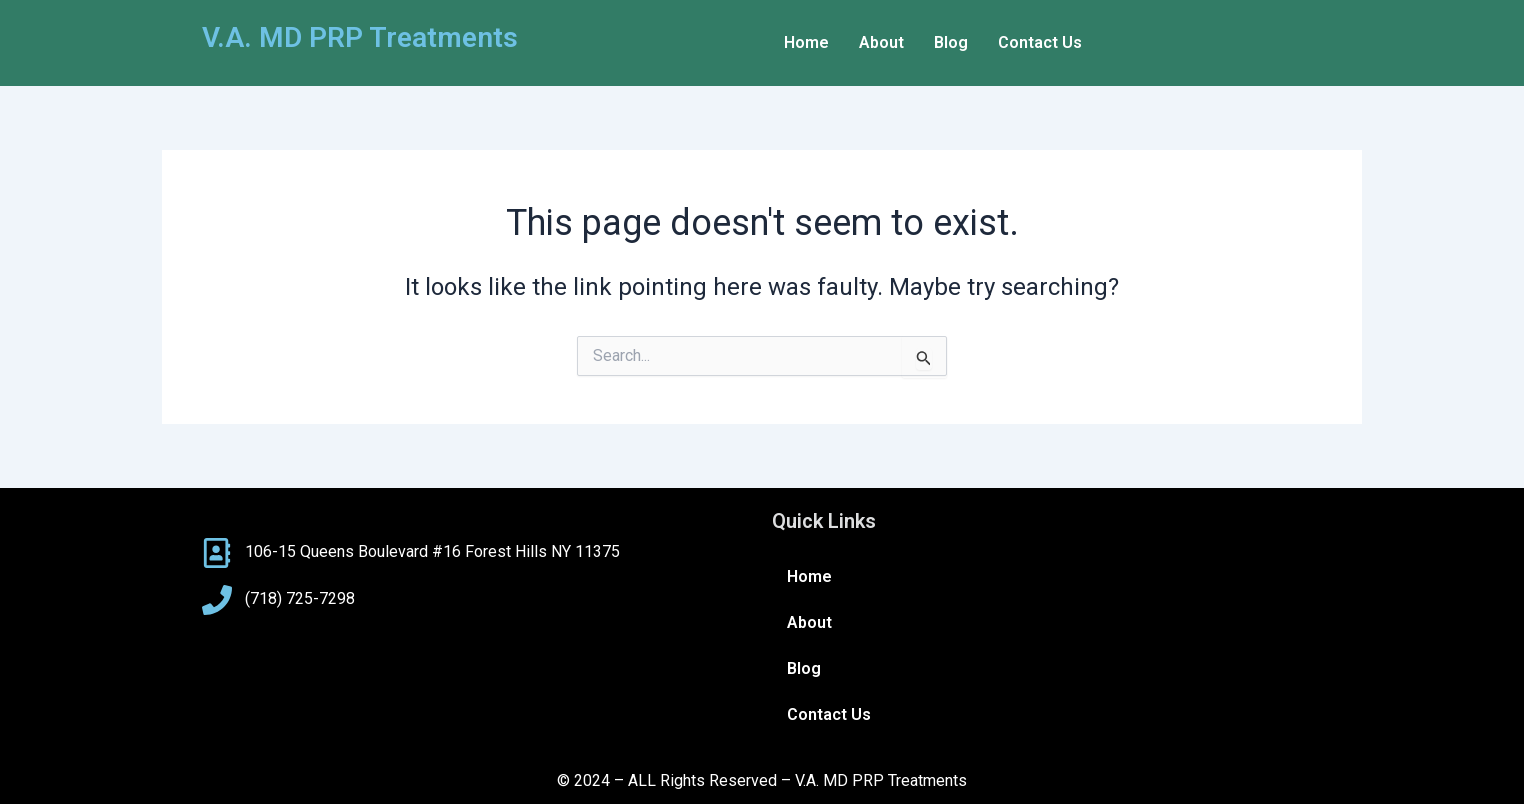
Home (806, 42)
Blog (951, 42)
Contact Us (1040, 42)
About (881, 42)
